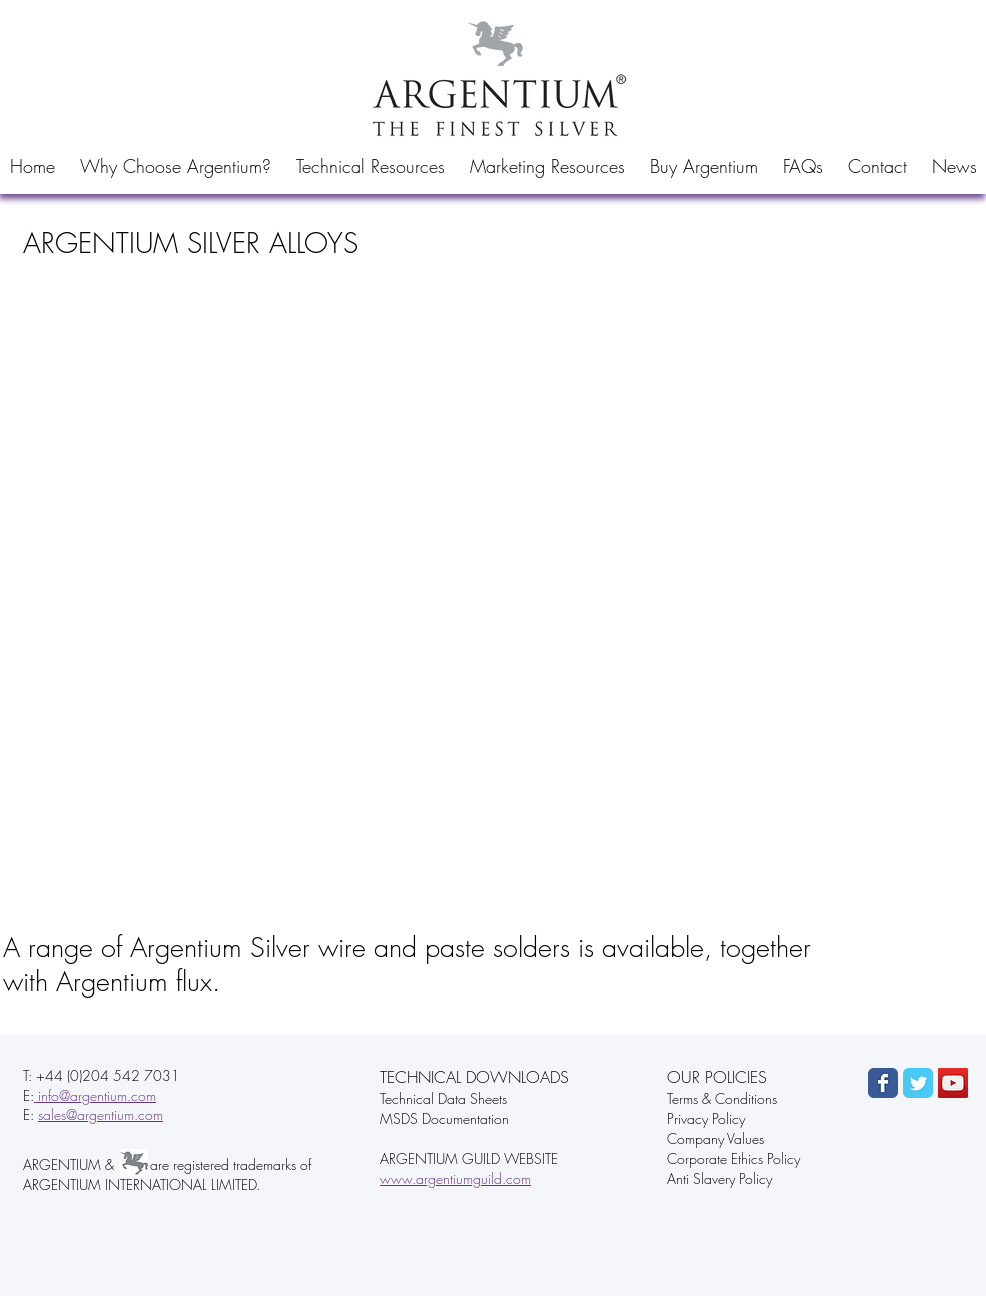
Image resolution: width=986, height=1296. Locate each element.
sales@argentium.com (100, 1114)
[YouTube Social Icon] (953, 1083)
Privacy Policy (706, 1118)
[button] (175, 166)
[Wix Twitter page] (918, 1083)
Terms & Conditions (722, 1098)
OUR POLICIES (717, 1077)
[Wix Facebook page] (883, 1083)
